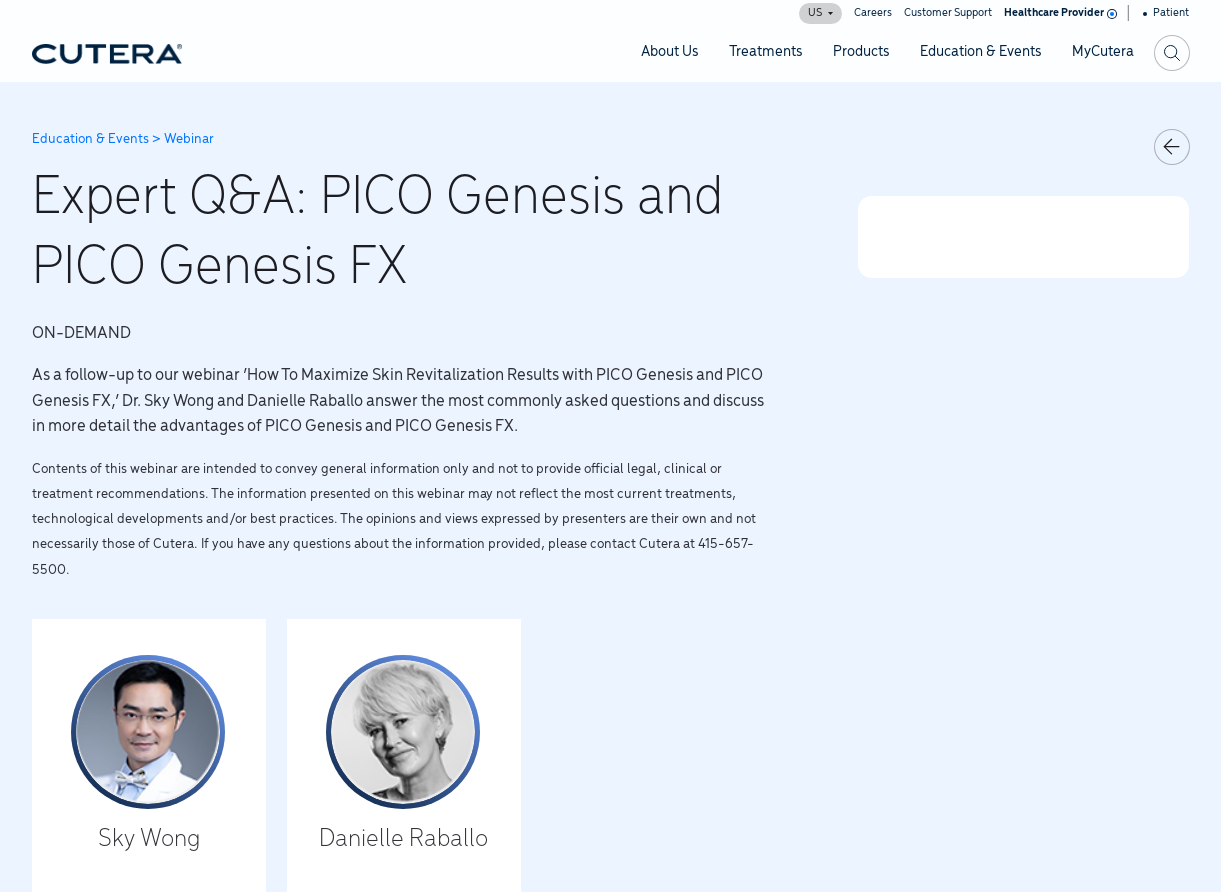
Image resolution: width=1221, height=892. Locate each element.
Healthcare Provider (1059, 13)
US (820, 13)
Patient (1166, 13)
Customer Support (948, 13)
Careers (873, 13)
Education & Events (90, 139)
